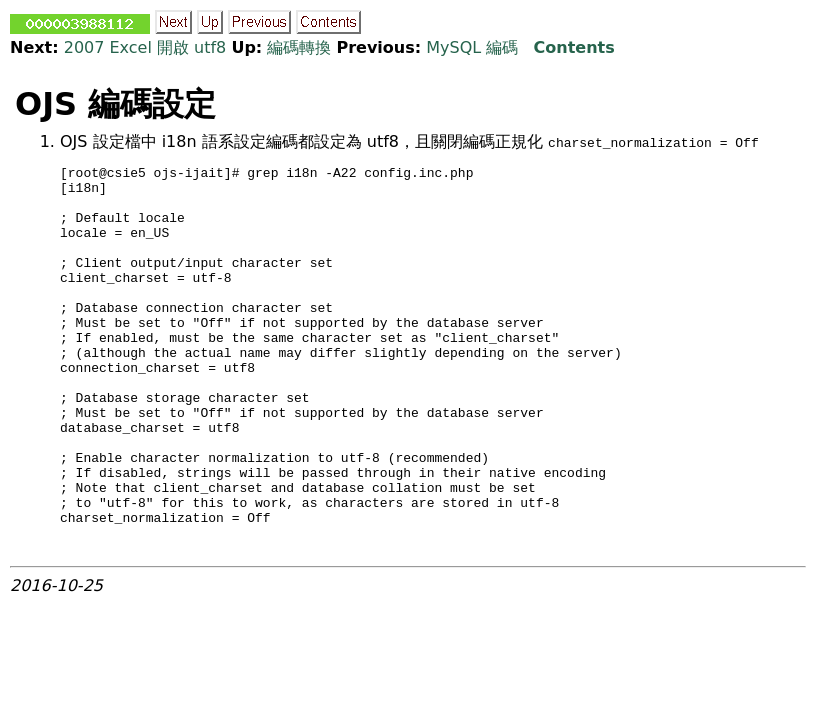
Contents (574, 47)
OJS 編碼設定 (115, 104)
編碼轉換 (299, 47)
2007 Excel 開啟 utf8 (145, 47)
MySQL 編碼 (472, 47)
